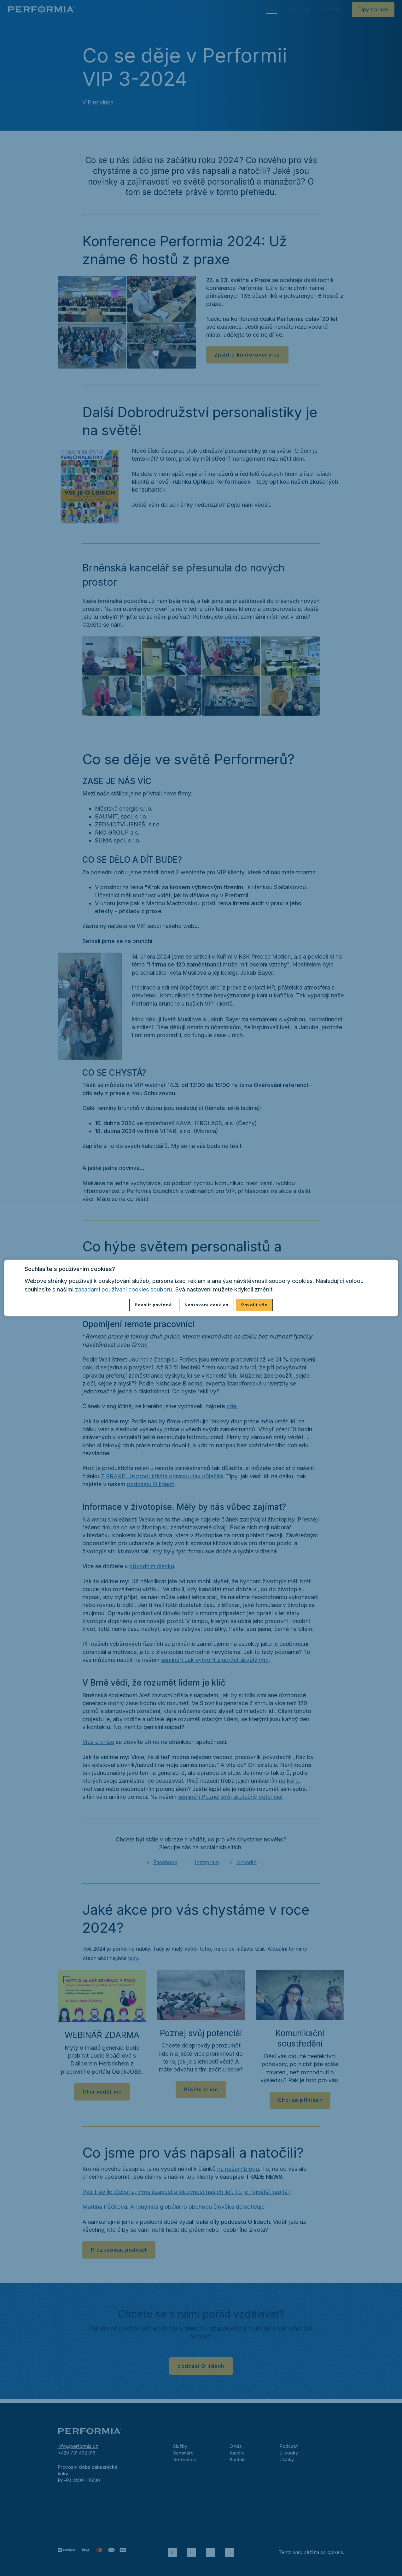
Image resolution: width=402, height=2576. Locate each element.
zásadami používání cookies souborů (123, 1289)
